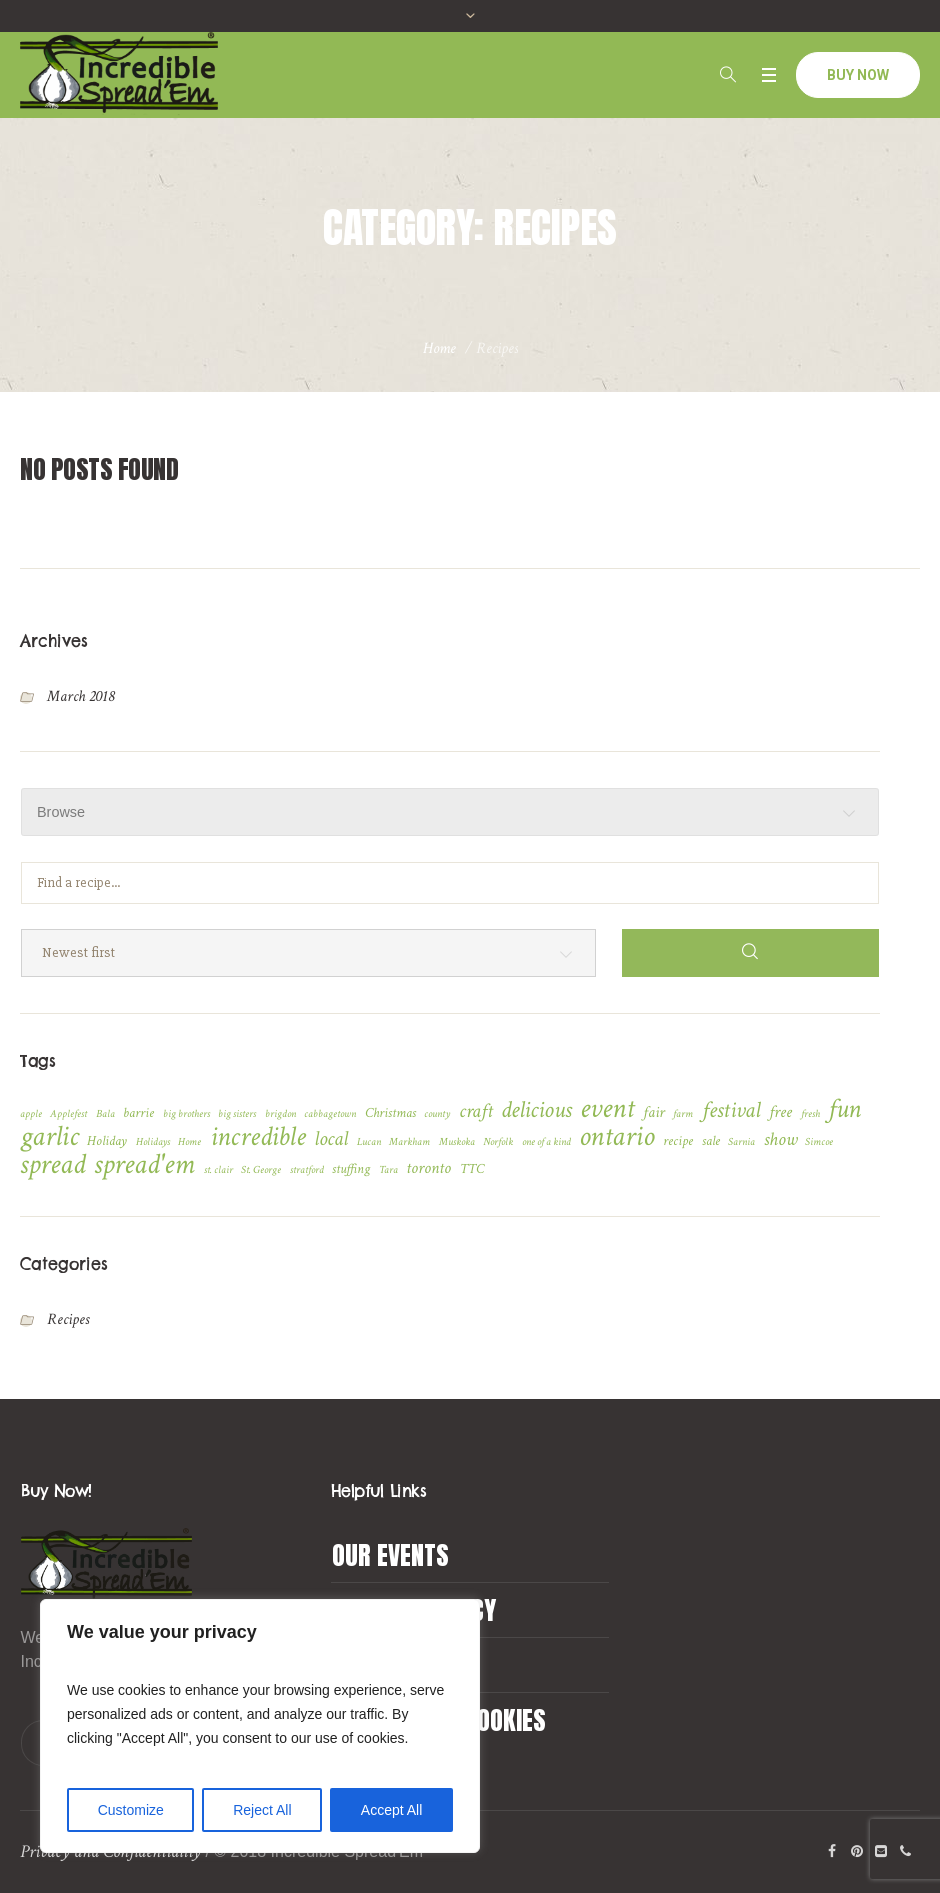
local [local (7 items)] (331, 1139)
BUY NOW (858, 75)
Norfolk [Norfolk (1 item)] (498, 1142)
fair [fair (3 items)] (654, 1112)
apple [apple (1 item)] (31, 1114)
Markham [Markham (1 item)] (409, 1142)
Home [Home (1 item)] (189, 1142)
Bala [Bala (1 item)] (105, 1114)
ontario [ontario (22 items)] (617, 1137)
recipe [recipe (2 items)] (678, 1141)
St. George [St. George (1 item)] (261, 1170)
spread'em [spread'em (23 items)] (144, 1164)
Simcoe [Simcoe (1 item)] (819, 1142)
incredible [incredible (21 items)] (258, 1137)
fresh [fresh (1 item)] (810, 1114)
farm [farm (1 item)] (683, 1114)
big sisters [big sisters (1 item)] (237, 1114)
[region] (260, 1726)
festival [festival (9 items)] (731, 1111)
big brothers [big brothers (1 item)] (186, 1114)
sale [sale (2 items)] (711, 1141)
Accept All (391, 1810)
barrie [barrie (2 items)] (138, 1113)
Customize (131, 1810)
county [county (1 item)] (437, 1114)
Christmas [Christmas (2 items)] (390, 1113)
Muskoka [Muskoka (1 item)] (457, 1142)
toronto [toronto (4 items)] (428, 1168)
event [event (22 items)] (607, 1109)
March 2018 (80, 696)
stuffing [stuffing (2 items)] (351, 1169)
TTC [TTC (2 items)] (472, 1169)
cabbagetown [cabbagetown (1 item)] (330, 1114)
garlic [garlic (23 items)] (49, 1136)
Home (439, 348)
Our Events (390, 1555)
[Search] (750, 953)
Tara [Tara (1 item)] (388, 1170)
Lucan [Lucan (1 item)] (369, 1142)
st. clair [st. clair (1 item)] (218, 1170)
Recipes (68, 1319)
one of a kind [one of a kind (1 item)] (546, 1142)
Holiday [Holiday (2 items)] (107, 1141)
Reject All (262, 1810)
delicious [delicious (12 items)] (536, 1110)
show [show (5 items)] (780, 1140)
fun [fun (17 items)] (844, 1109)
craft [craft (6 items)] (476, 1111)
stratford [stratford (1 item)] (307, 1170)
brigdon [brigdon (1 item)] (280, 1114)
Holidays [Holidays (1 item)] (153, 1142)
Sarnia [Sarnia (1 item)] (741, 1142)
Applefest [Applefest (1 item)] (68, 1114)
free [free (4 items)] (780, 1112)
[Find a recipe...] (450, 883)
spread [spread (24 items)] (53, 1164)
